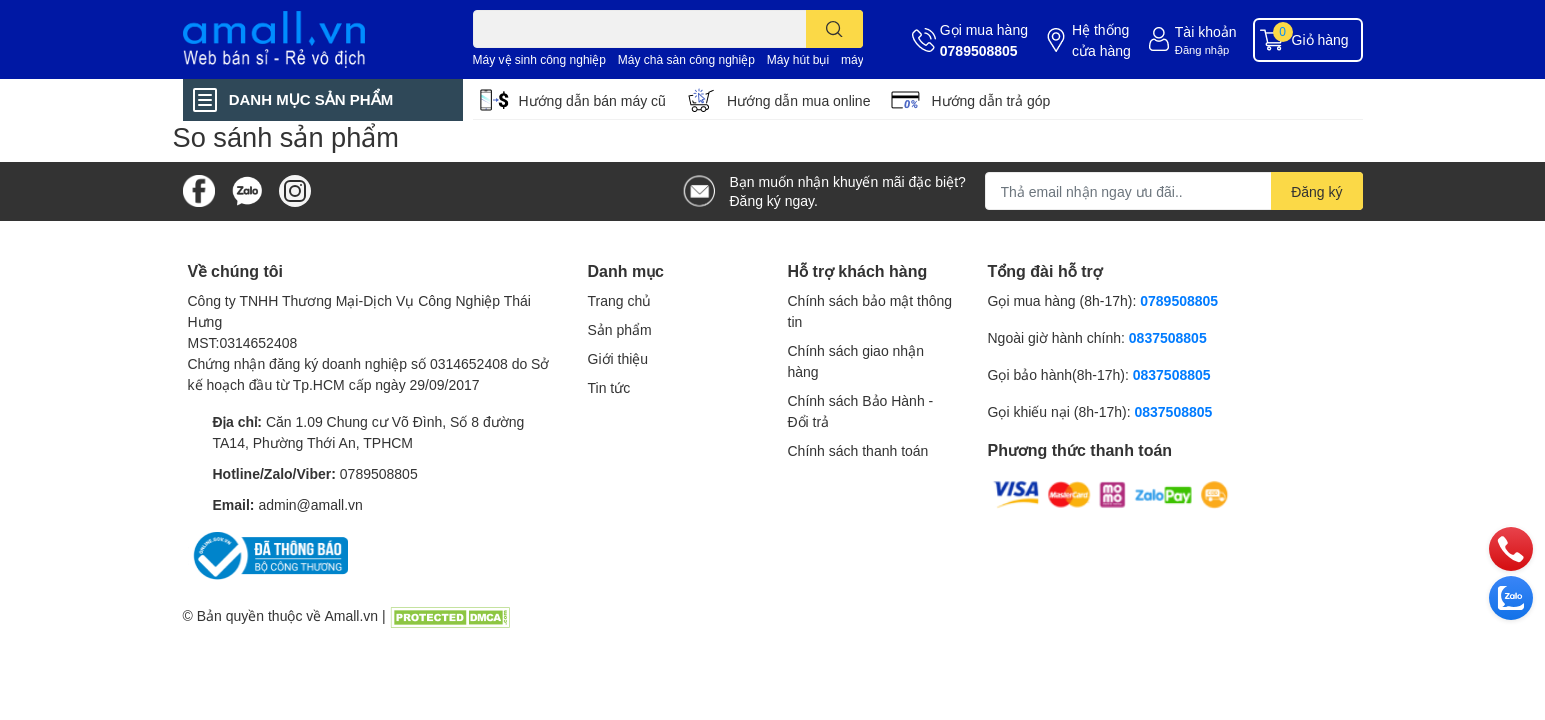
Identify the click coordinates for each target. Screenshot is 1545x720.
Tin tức (609, 387)
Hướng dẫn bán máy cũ (592, 100)
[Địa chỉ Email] (1174, 191)
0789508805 (979, 50)
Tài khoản (1206, 31)
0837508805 (1168, 337)
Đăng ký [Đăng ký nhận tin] (1316, 191)
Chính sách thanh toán (858, 450)
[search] (834, 29)
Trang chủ (620, 300)
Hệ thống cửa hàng (1101, 40)
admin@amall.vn (310, 504)
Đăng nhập (1202, 49)
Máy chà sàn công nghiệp (686, 59)
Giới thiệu (618, 358)
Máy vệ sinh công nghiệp (539, 59)
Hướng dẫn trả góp (990, 100)
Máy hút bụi (798, 59)
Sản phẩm (620, 329)
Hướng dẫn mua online (799, 100)
